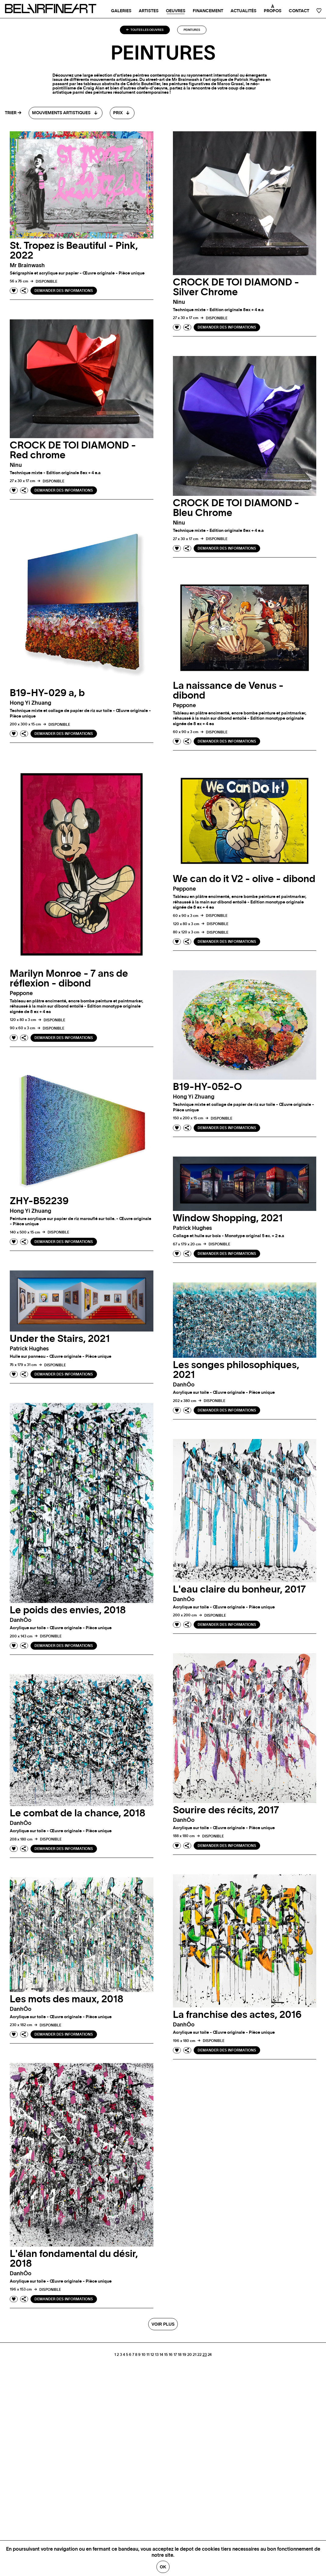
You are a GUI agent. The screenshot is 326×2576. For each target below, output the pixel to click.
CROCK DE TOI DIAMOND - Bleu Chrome (236, 508)
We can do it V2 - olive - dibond (244, 879)
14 (161, 2354)
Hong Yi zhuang (30, 703)
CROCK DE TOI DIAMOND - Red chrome (73, 450)
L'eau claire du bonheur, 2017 (239, 1589)
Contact (299, 11)
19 (184, 2354)
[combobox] (65, 113)
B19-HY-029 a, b (47, 693)
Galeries (121, 11)
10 (143, 2354)
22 (199, 2354)
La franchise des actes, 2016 (237, 2015)
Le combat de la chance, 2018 (77, 1813)
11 (147, 2354)
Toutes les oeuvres (144, 29)
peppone (184, 705)
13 (157, 2354)
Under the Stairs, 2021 (60, 1339)
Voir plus (163, 2324)
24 (210, 2354)
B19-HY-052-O (207, 1087)
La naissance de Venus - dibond (228, 690)
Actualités (243, 11)
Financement (208, 11)
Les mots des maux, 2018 (67, 1999)
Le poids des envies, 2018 (68, 1610)
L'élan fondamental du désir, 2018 (74, 2259)
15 (166, 2354)
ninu (179, 302)
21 (194, 2354)
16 (171, 2354)
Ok (163, 2566)
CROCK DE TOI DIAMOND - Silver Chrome (236, 287)
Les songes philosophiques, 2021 (236, 1370)
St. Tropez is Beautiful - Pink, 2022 (74, 250)
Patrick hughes (192, 1228)
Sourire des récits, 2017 (226, 1810)
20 (189, 2354)
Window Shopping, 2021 (228, 1218)
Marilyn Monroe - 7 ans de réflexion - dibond (69, 978)
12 (152, 2354)
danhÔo (184, 1385)
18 (179, 2354)
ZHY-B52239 (39, 1201)
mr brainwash (27, 265)
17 (175, 2354)
